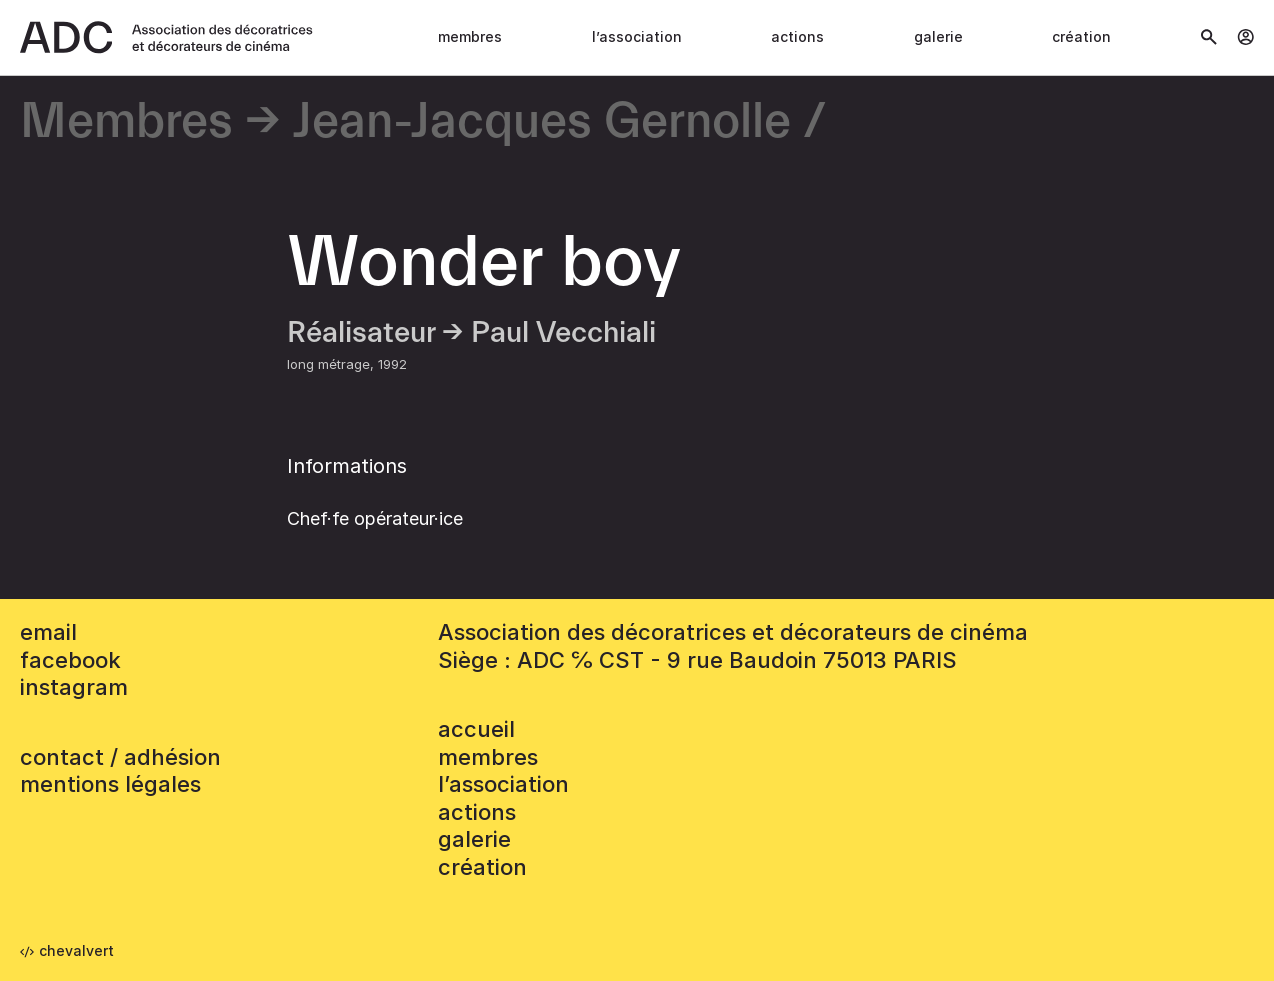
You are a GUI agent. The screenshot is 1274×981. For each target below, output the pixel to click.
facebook (70, 660)
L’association (637, 36)
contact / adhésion (120, 757)
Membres (470, 36)
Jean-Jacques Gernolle (542, 122)
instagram (74, 687)
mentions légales (110, 784)
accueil (476, 729)
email (48, 632)
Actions (797, 36)
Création (1081, 36)
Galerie (938, 36)
